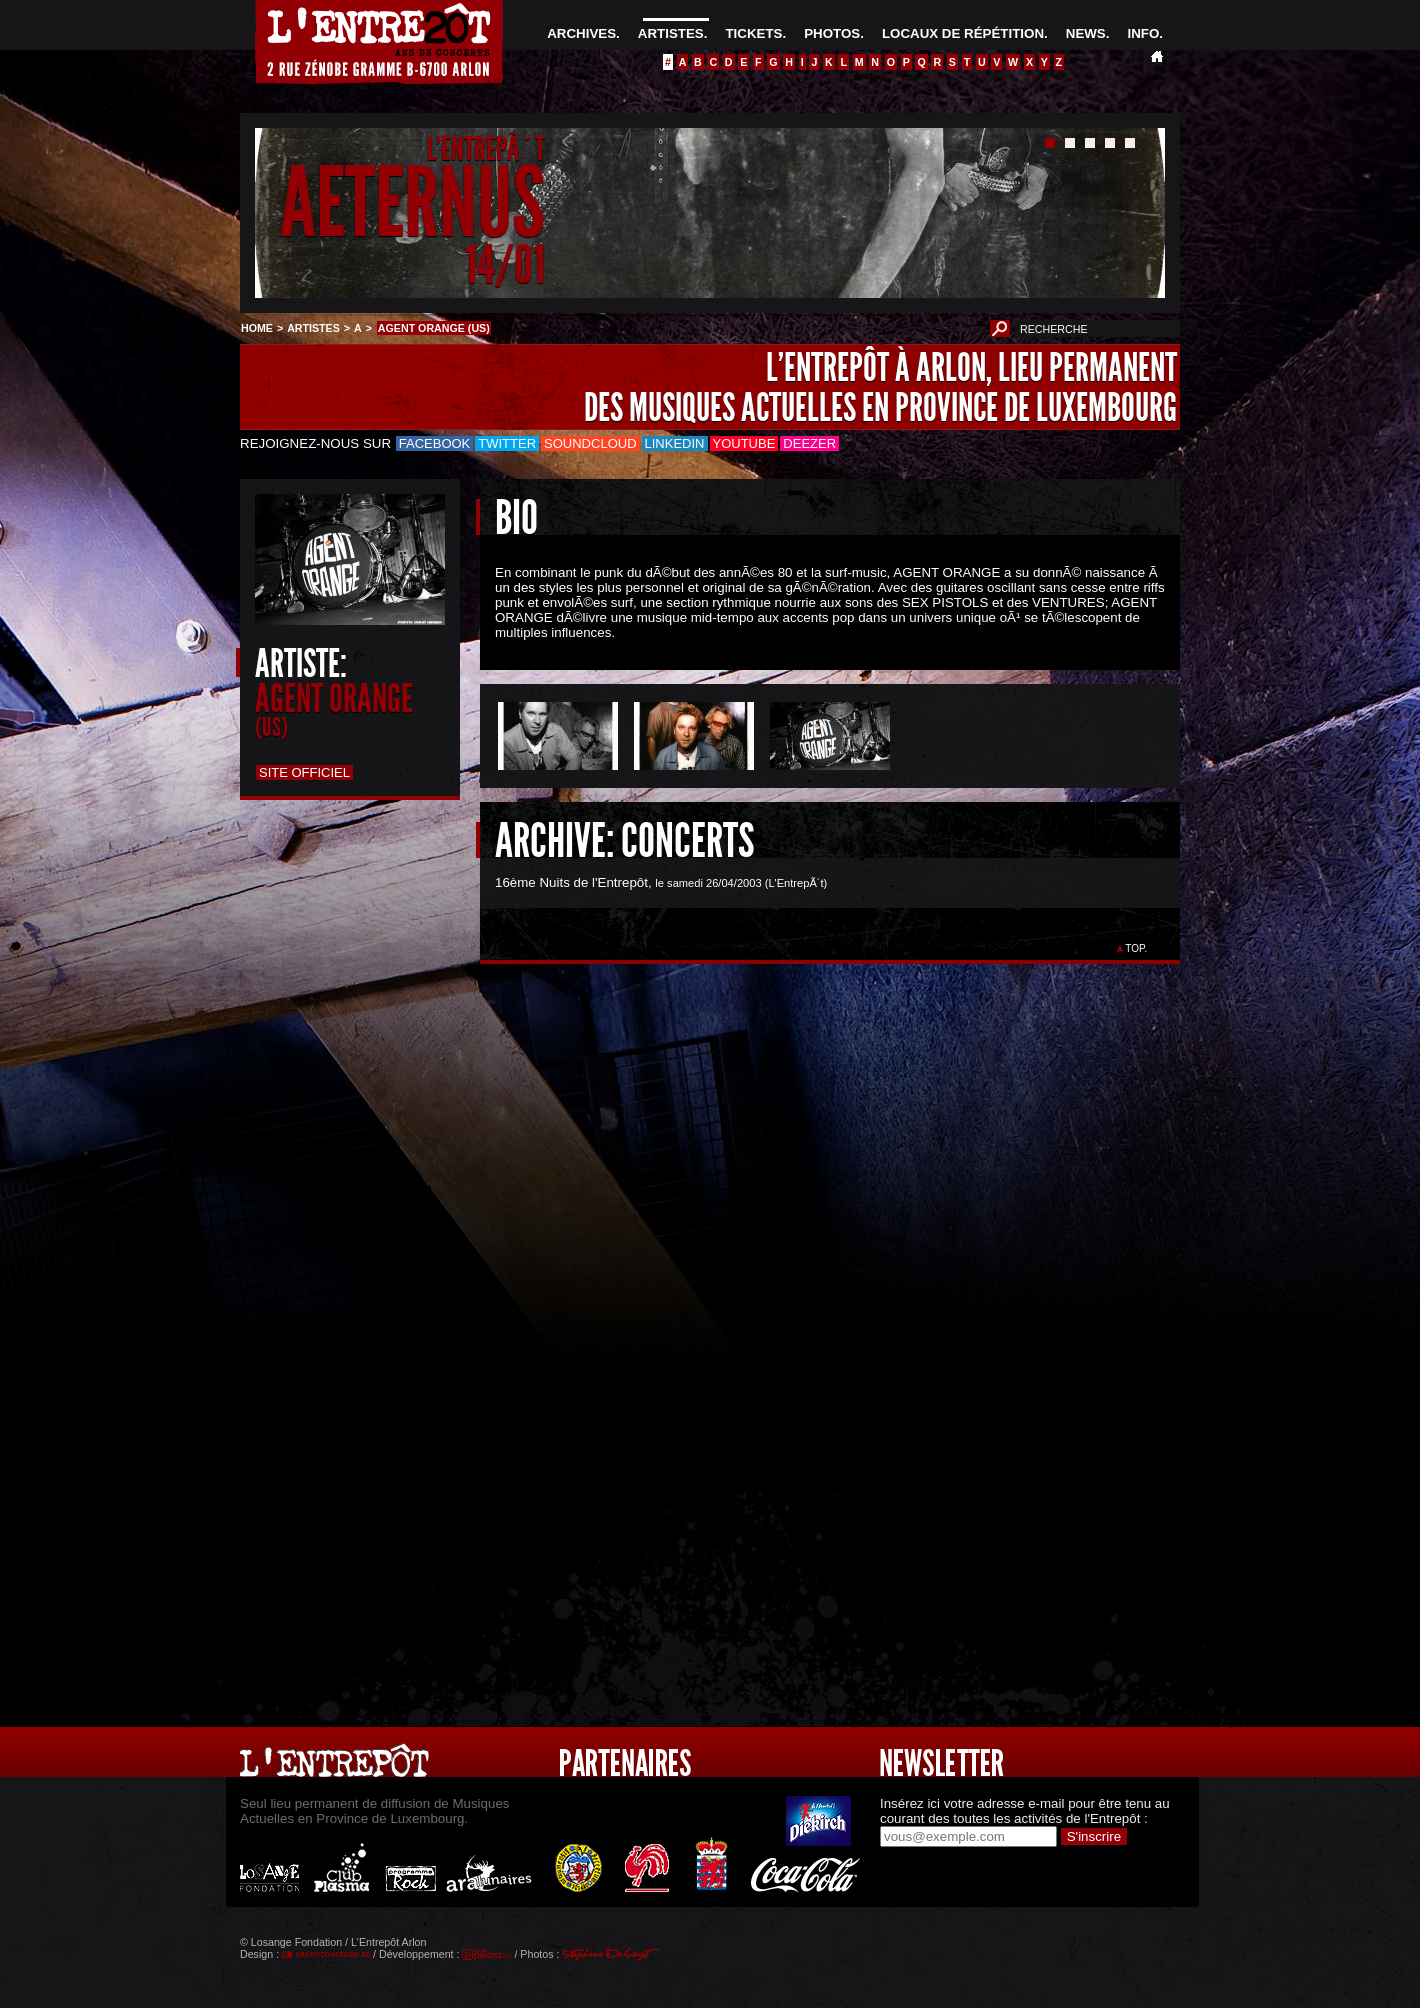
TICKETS (753, 33)
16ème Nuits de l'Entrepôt (571, 882)
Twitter (507, 443)
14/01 (505, 264)
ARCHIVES (581, 33)
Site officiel (304, 772)
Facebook (435, 443)
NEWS (1086, 33)
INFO (1143, 33)
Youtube (744, 443)
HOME (257, 328)
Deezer (809, 443)
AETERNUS (412, 203)
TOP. (1136, 948)
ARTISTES (671, 33)
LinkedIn (675, 443)
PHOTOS (832, 33)
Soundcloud (590, 443)
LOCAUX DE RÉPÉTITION (963, 33)
